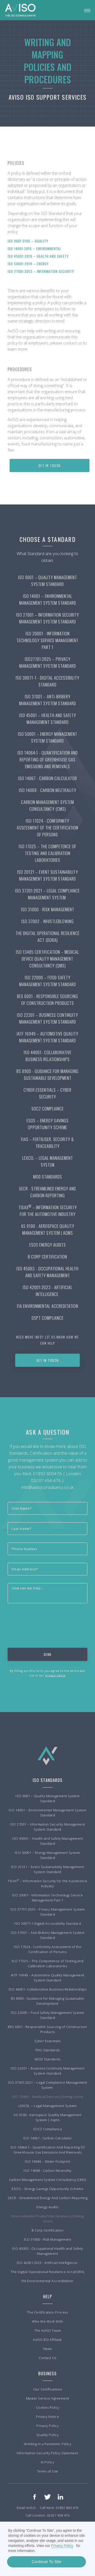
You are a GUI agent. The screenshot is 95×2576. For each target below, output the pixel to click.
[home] (20, 10)
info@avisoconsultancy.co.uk (47, 1487)
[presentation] (46, 1621)
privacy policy (55, 1675)
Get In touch (50, 465)
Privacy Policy (62, 2546)
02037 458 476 (46, 1480)
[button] (87, 10)
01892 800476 (47, 1473)
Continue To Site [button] (46, 2562)
